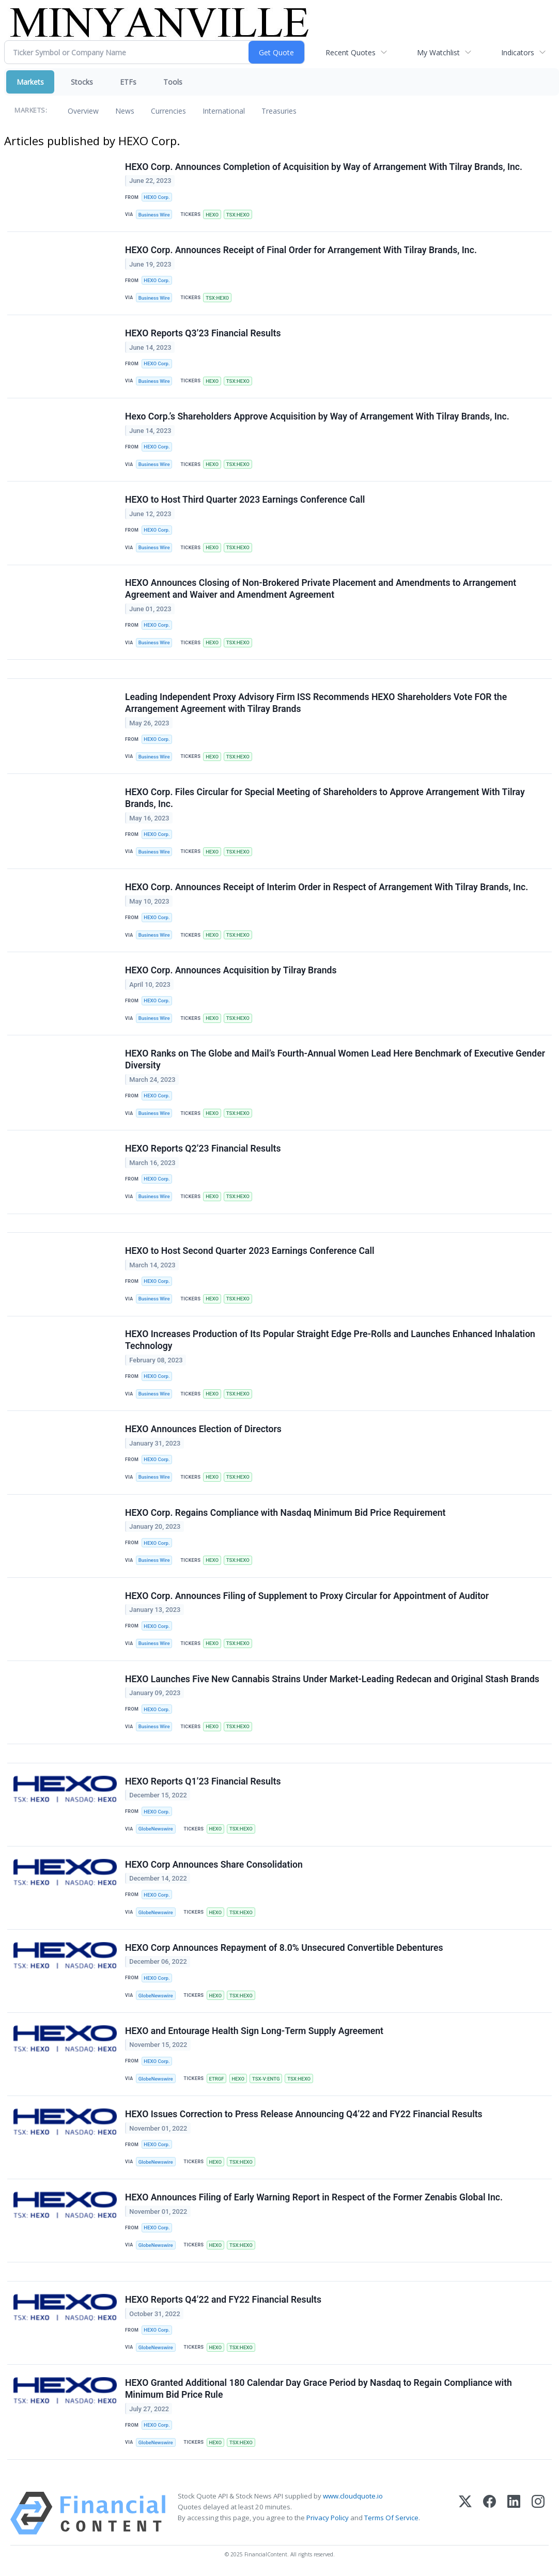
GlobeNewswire (155, 1830)
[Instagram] (538, 2514)
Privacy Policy (327, 2519)
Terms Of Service (391, 2519)
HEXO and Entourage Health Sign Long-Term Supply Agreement (254, 2032)
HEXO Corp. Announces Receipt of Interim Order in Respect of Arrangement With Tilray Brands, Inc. (326, 887)
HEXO (212, 215)
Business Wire (154, 215)
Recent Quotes (350, 52)
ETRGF (216, 2080)
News (124, 111)
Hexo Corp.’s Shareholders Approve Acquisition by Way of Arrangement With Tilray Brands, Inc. (317, 417)
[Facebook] (489, 2514)
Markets (30, 82)
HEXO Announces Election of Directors (203, 1430)
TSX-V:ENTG (266, 2080)
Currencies (168, 111)
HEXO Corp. (156, 197)
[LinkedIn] (513, 2514)
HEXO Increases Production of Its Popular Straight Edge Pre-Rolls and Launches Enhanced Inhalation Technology (330, 1341)
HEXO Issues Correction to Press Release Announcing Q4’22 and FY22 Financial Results (304, 2115)
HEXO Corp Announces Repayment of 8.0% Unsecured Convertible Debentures (284, 1949)
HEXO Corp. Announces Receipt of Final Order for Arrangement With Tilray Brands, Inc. (301, 250)
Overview (83, 111)
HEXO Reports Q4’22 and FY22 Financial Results (223, 2301)
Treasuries (279, 111)
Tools (172, 82)
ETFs (128, 82)
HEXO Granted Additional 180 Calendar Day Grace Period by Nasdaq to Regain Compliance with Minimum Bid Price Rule (318, 2390)
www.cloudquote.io (353, 2497)
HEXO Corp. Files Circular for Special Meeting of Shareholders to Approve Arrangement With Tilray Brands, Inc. (325, 798)
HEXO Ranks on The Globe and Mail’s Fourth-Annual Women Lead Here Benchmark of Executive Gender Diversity (335, 1060)
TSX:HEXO (238, 215)
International (224, 111)
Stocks (82, 82)
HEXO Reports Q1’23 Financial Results (203, 1782)
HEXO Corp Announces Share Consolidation (214, 1865)
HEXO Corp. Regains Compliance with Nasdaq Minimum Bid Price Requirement (285, 1513)
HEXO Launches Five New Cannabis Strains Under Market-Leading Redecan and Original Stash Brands (332, 1680)
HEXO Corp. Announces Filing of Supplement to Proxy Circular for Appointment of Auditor (307, 1596)
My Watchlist (438, 52)
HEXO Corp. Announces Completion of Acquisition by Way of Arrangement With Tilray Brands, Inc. (323, 167)
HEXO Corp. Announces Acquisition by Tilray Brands (231, 971)
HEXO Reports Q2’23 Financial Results (203, 1149)
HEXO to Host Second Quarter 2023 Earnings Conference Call (250, 1252)
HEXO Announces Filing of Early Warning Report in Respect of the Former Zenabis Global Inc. (314, 2199)
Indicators (517, 52)
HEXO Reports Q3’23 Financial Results (203, 333)
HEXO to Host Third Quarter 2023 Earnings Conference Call (245, 500)
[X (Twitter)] (465, 2514)
